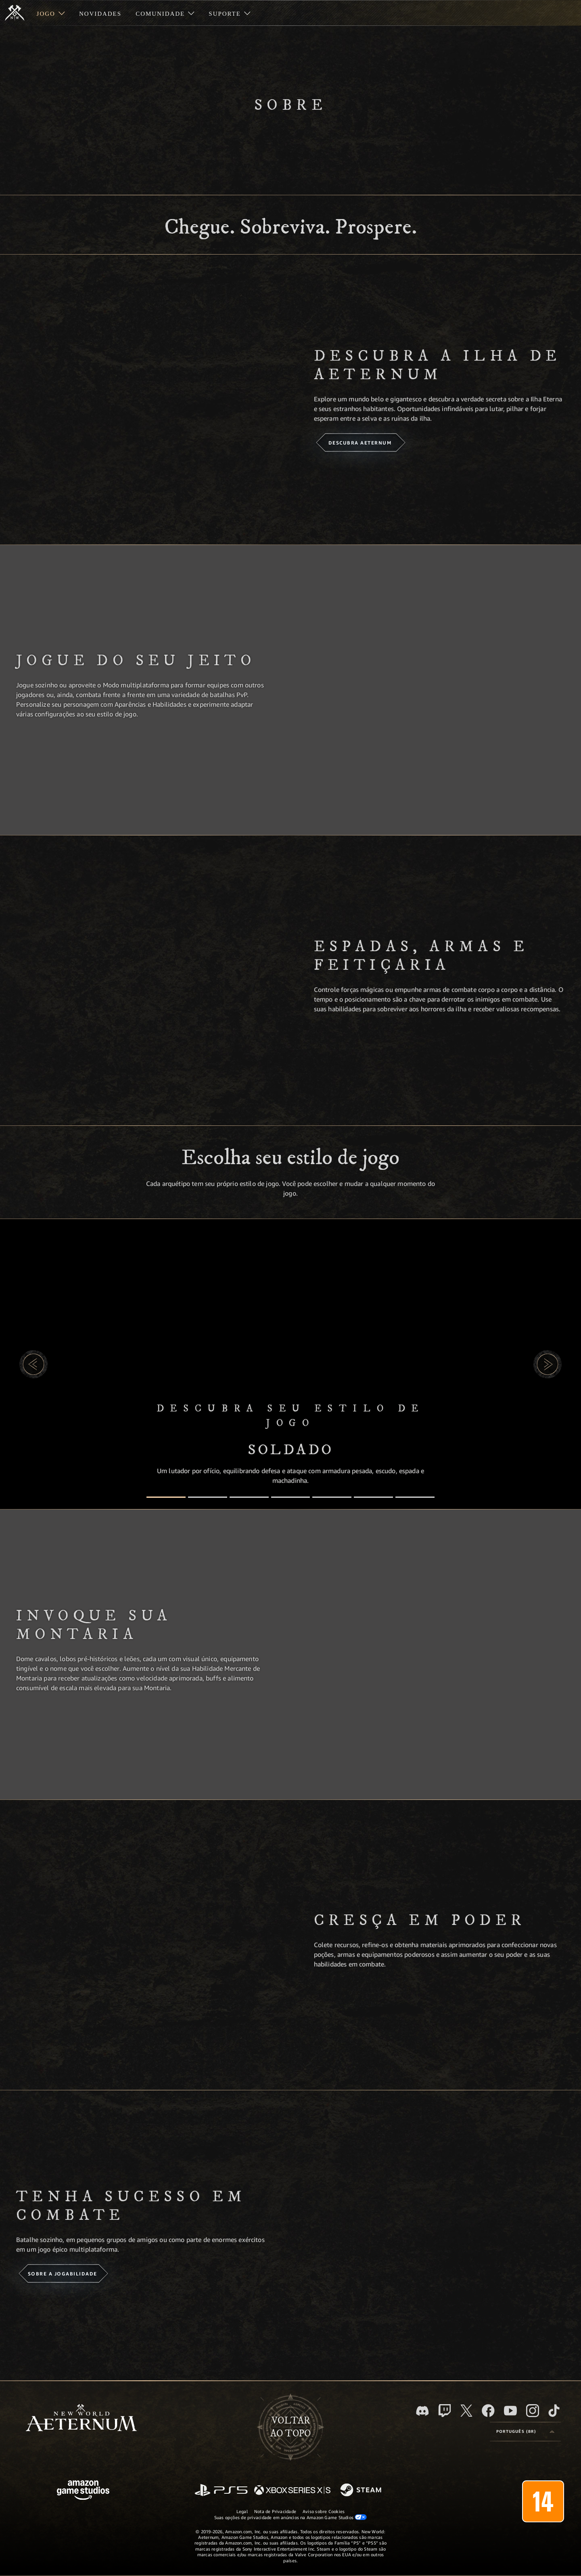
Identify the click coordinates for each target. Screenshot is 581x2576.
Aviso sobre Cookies (324, 2511)
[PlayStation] (221, 2490)
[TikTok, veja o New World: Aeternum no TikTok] (554, 2410)
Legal (242, 2511)
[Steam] (362, 2490)
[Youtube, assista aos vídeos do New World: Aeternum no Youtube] (510, 2410)
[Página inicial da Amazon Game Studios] (83, 2491)
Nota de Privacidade (275, 2511)
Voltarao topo (290, 2427)
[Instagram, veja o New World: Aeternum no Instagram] (532, 2410)
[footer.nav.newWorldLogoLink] (81, 2418)
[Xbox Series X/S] (292, 2490)
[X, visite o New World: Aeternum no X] (466, 2411)
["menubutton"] (50, 13)
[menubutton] (525, 2431)
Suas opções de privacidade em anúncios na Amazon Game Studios (290, 2517)
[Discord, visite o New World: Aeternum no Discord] (422, 2411)
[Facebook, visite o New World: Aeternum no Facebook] (488, 2410)
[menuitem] (50, 13)
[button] (33, 1364)
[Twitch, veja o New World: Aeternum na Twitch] (444, 2410)
